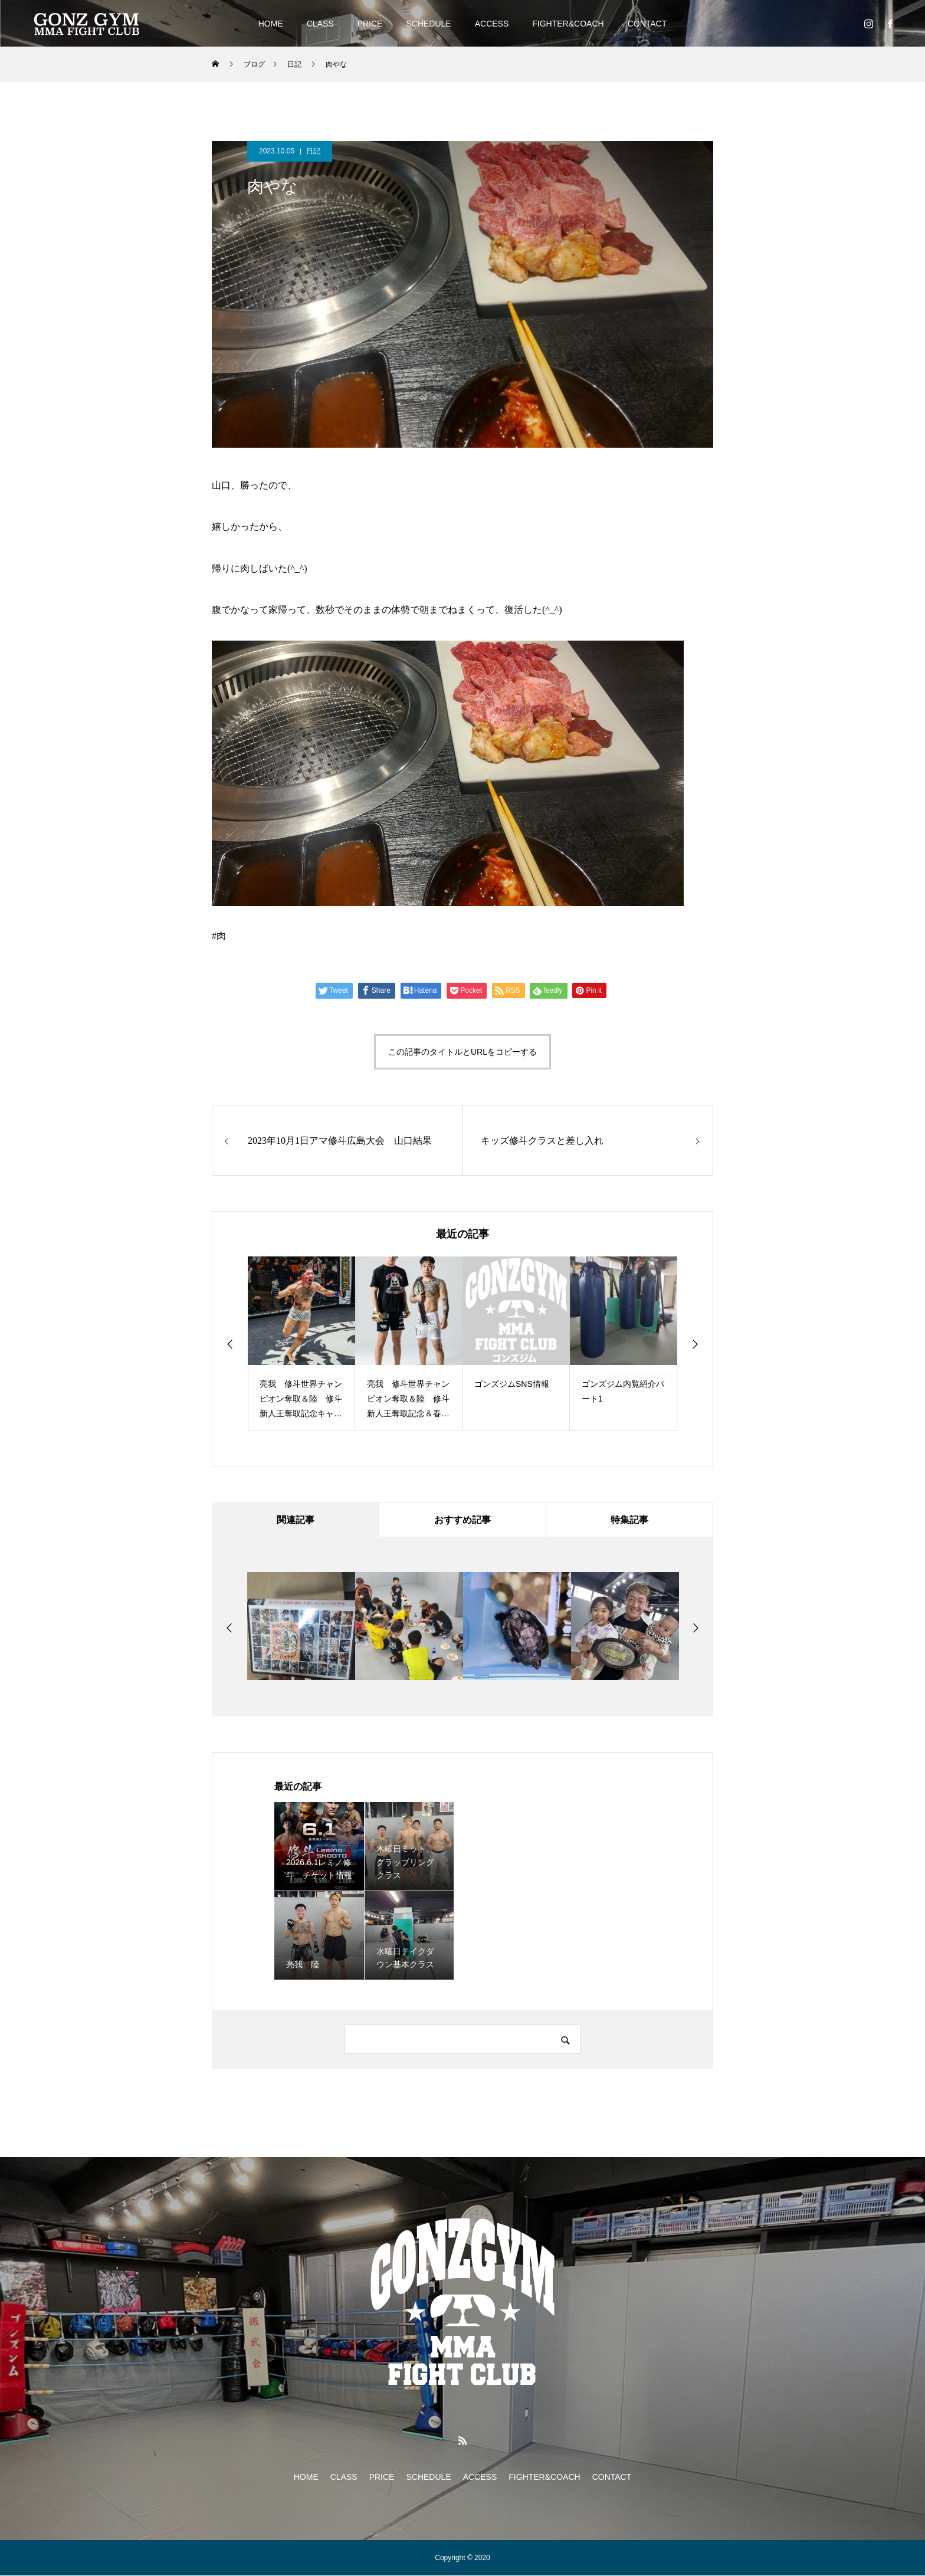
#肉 (219, 936)
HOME (270, 23)
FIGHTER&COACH (567, 23)
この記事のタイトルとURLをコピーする (462, 1051)
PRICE (370, 23)
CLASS (320, 23)
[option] (301, 1343)
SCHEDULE (428, 23)
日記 (313, 151)
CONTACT (647, 23)
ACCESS (492, 23)
